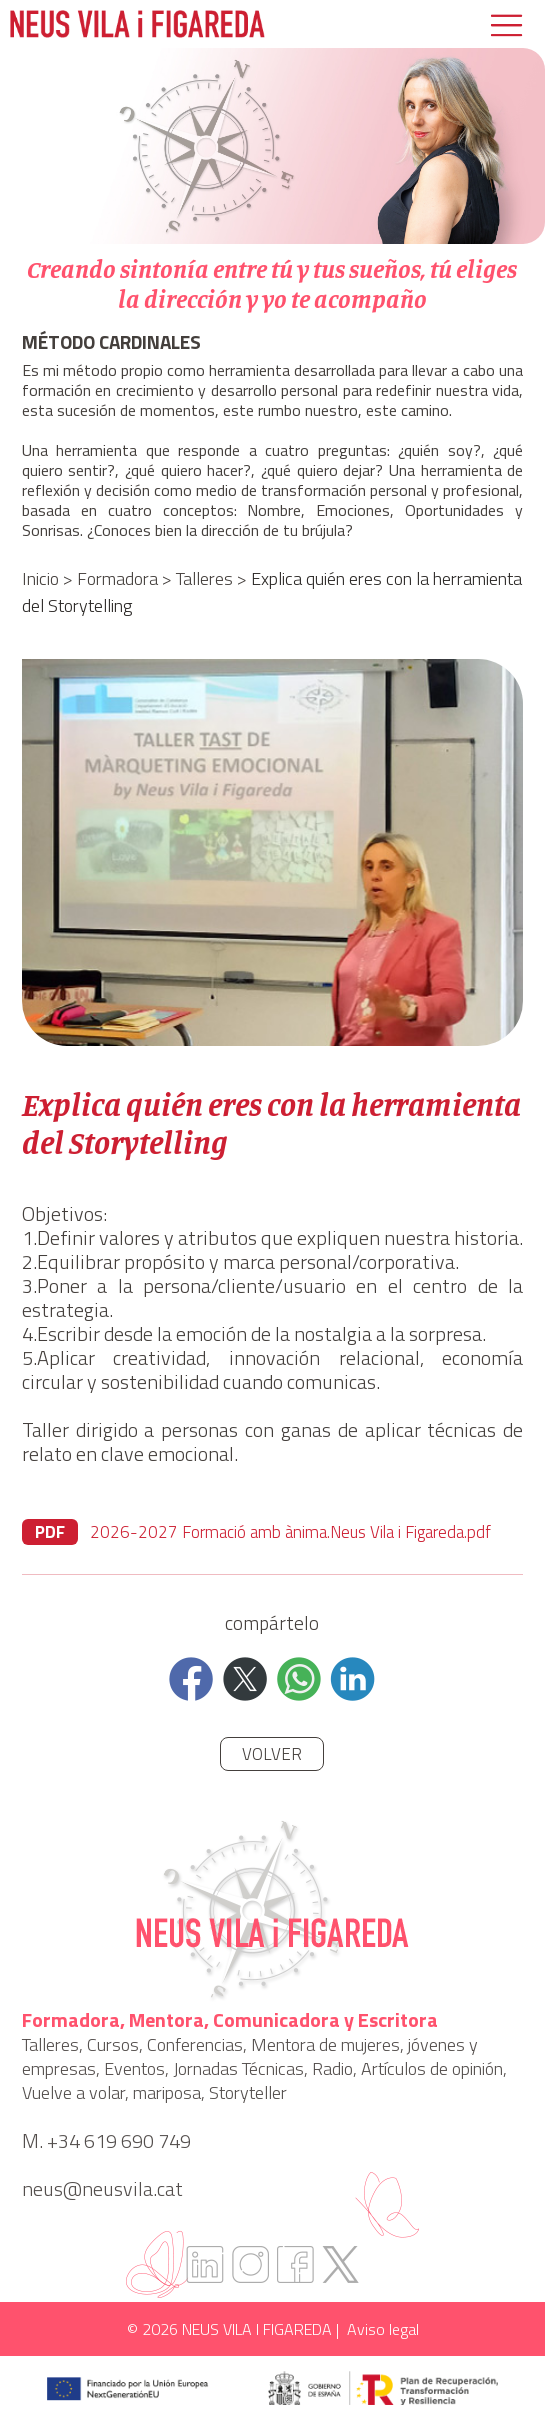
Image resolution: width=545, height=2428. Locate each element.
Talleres (204, 578)
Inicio (40, 578)
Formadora (117, 578)
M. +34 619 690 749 (106, 2141)
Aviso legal (383, 2329)
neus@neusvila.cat (102, 2189)
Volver (272, 1754)
